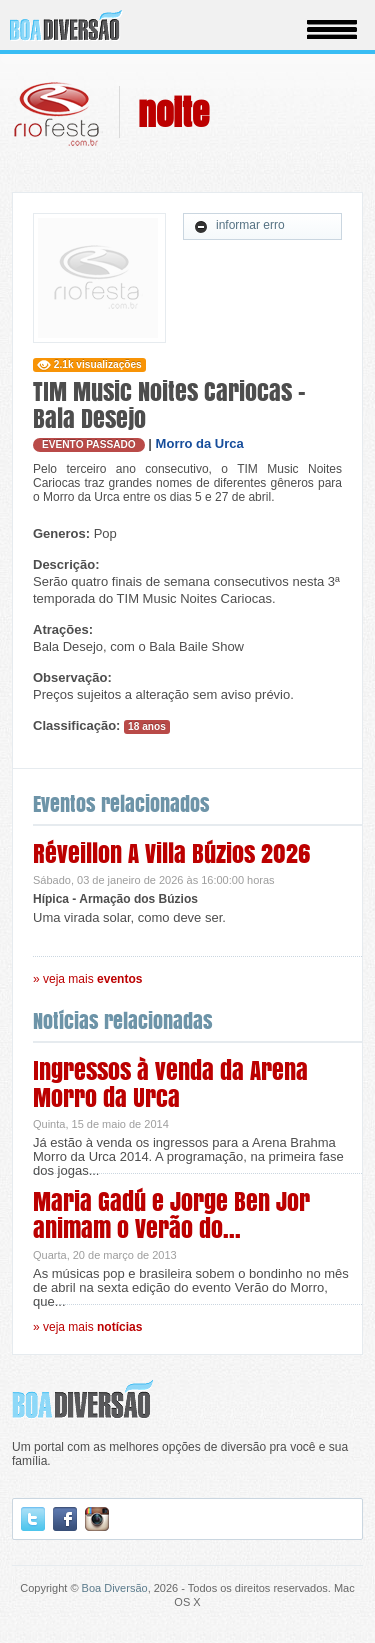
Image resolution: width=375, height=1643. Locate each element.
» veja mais (87, 979)
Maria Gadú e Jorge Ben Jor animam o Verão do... (171, 1215)
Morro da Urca (200, 443)
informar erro (239, 226)
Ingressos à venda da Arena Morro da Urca (170, 1084)
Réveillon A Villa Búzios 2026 (172, 853)
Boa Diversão (115, 1588)
